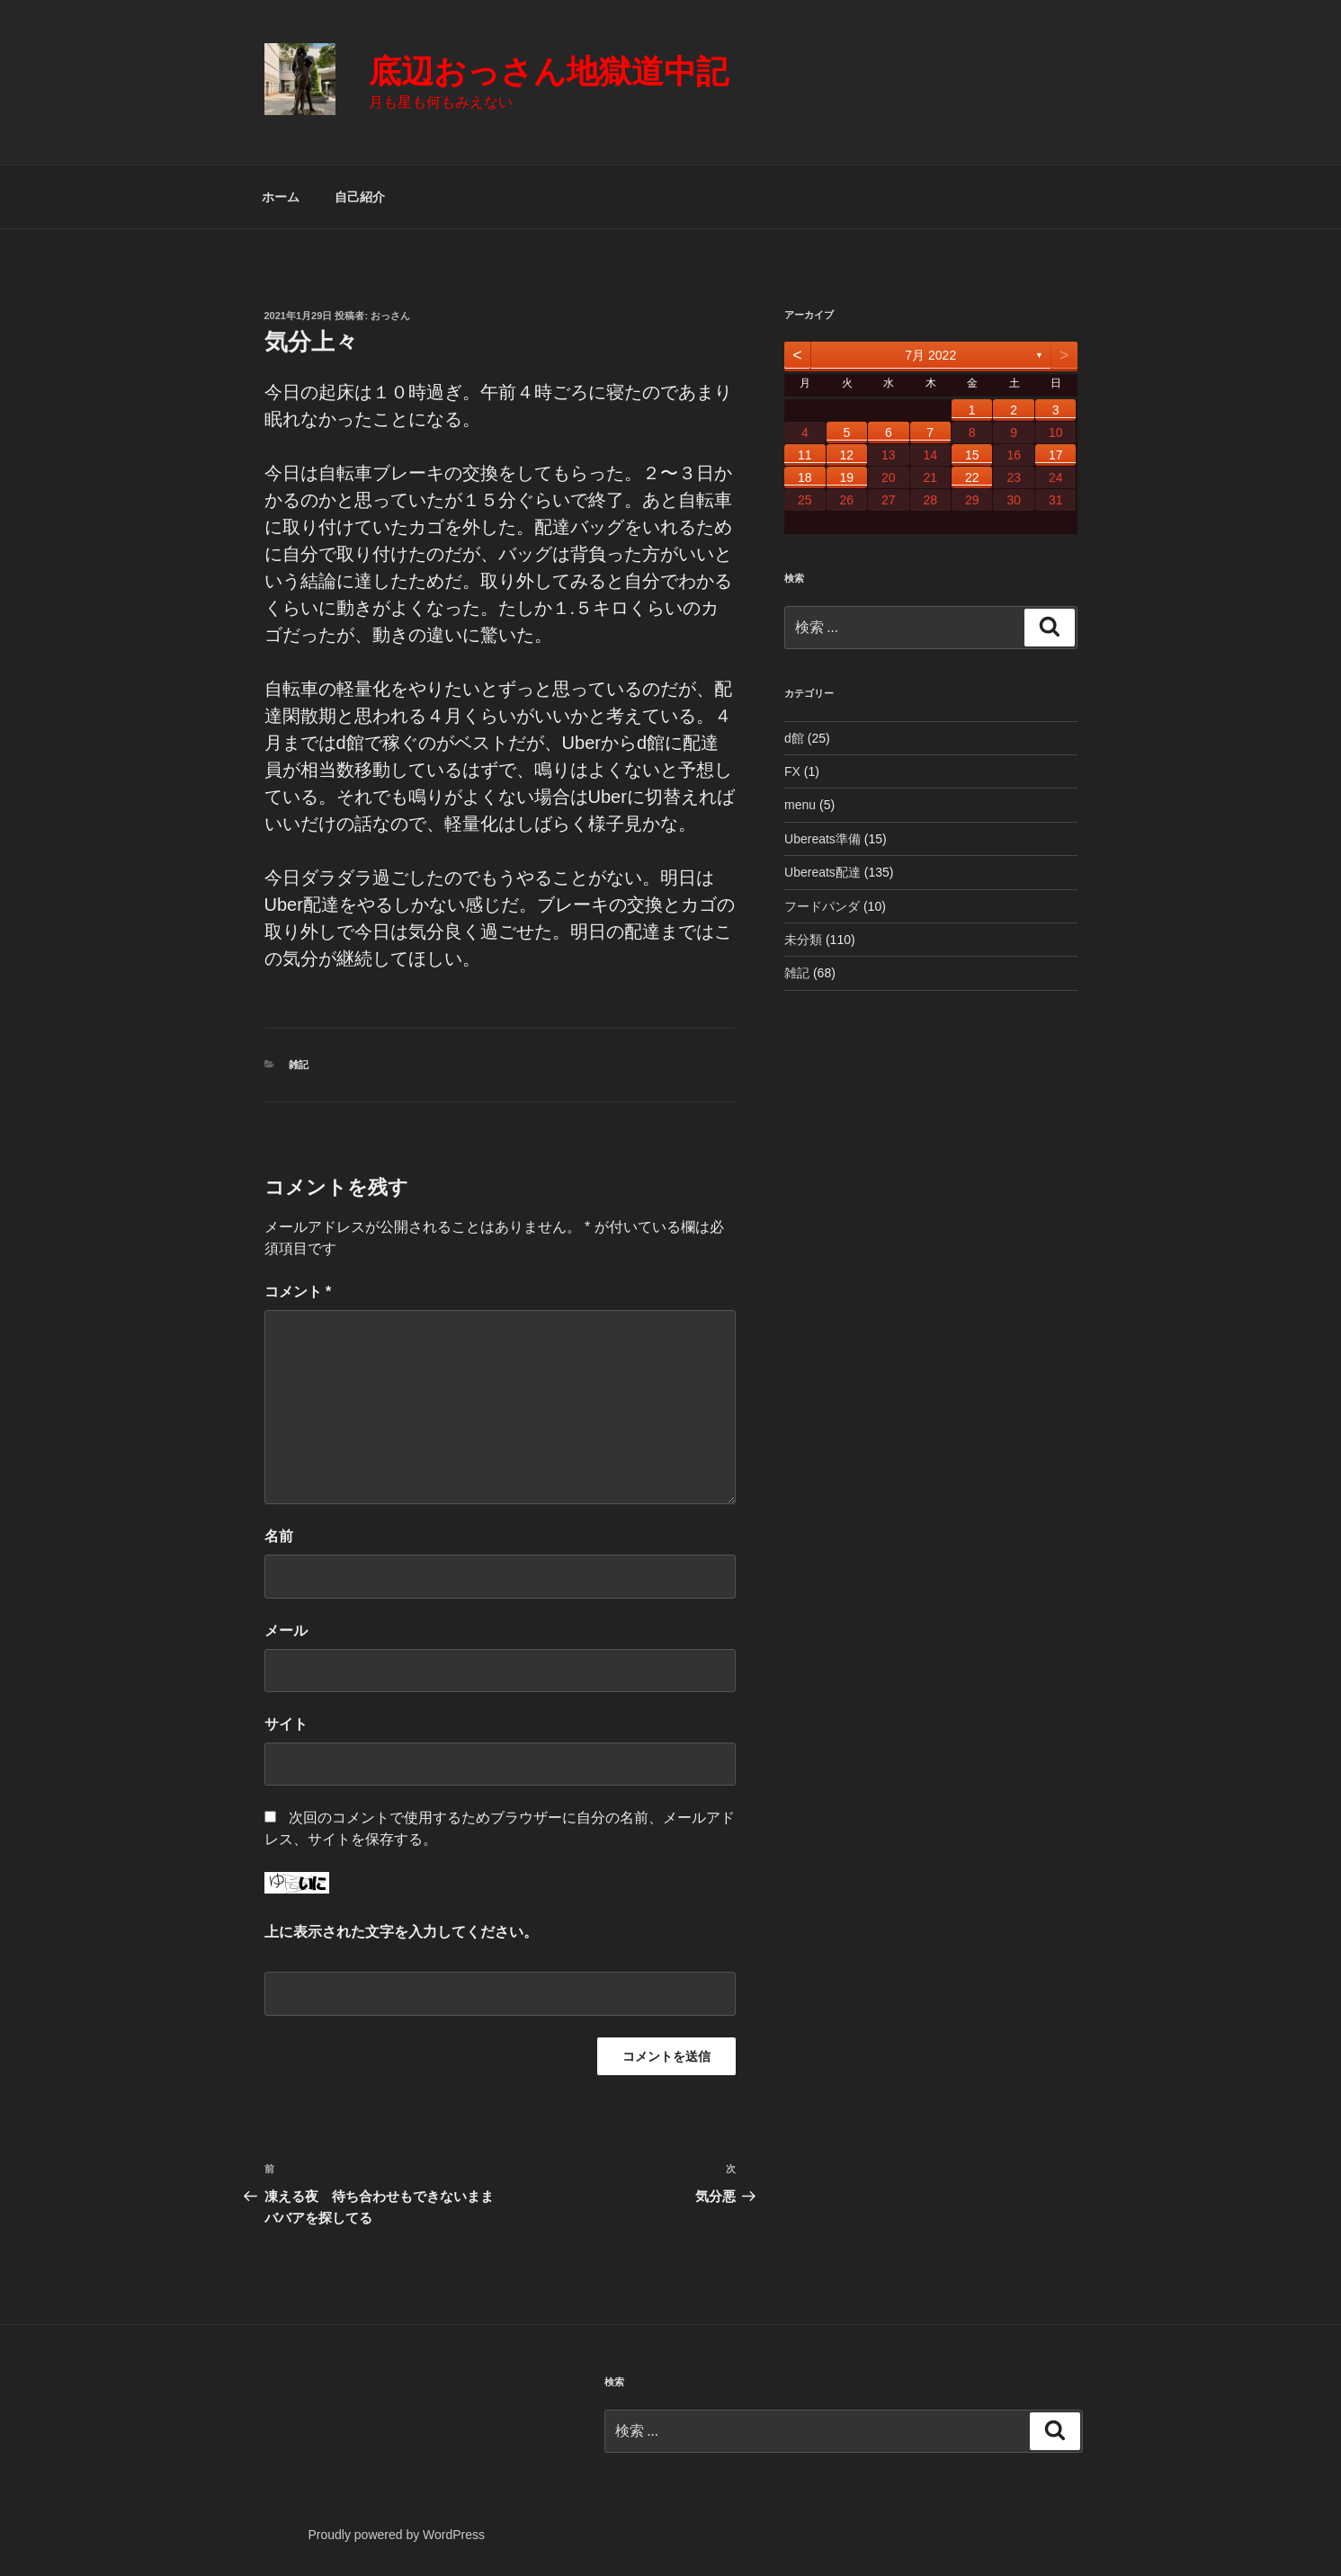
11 (805, 455)
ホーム (280, 197)
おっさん (390, 315)
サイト (286, 1724)
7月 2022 (930, 355)
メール (286, 1630)
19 (847, 477)
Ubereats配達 (822, 872)
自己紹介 (360, 197)
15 (972, 455)
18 (805, 477)
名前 (278, 1536)
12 (847, 455)
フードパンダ (822, 906)
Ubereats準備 (822, 839)
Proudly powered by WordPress (396, 2534)
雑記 (298, 1064)
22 (972, 477)
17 (1056, 455)
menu (800, 805)
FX (792, 771)
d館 (794, 738)
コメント (298, 1291)
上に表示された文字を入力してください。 (401, 1931)
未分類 (803, 939)
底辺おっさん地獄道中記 (549, 71)
